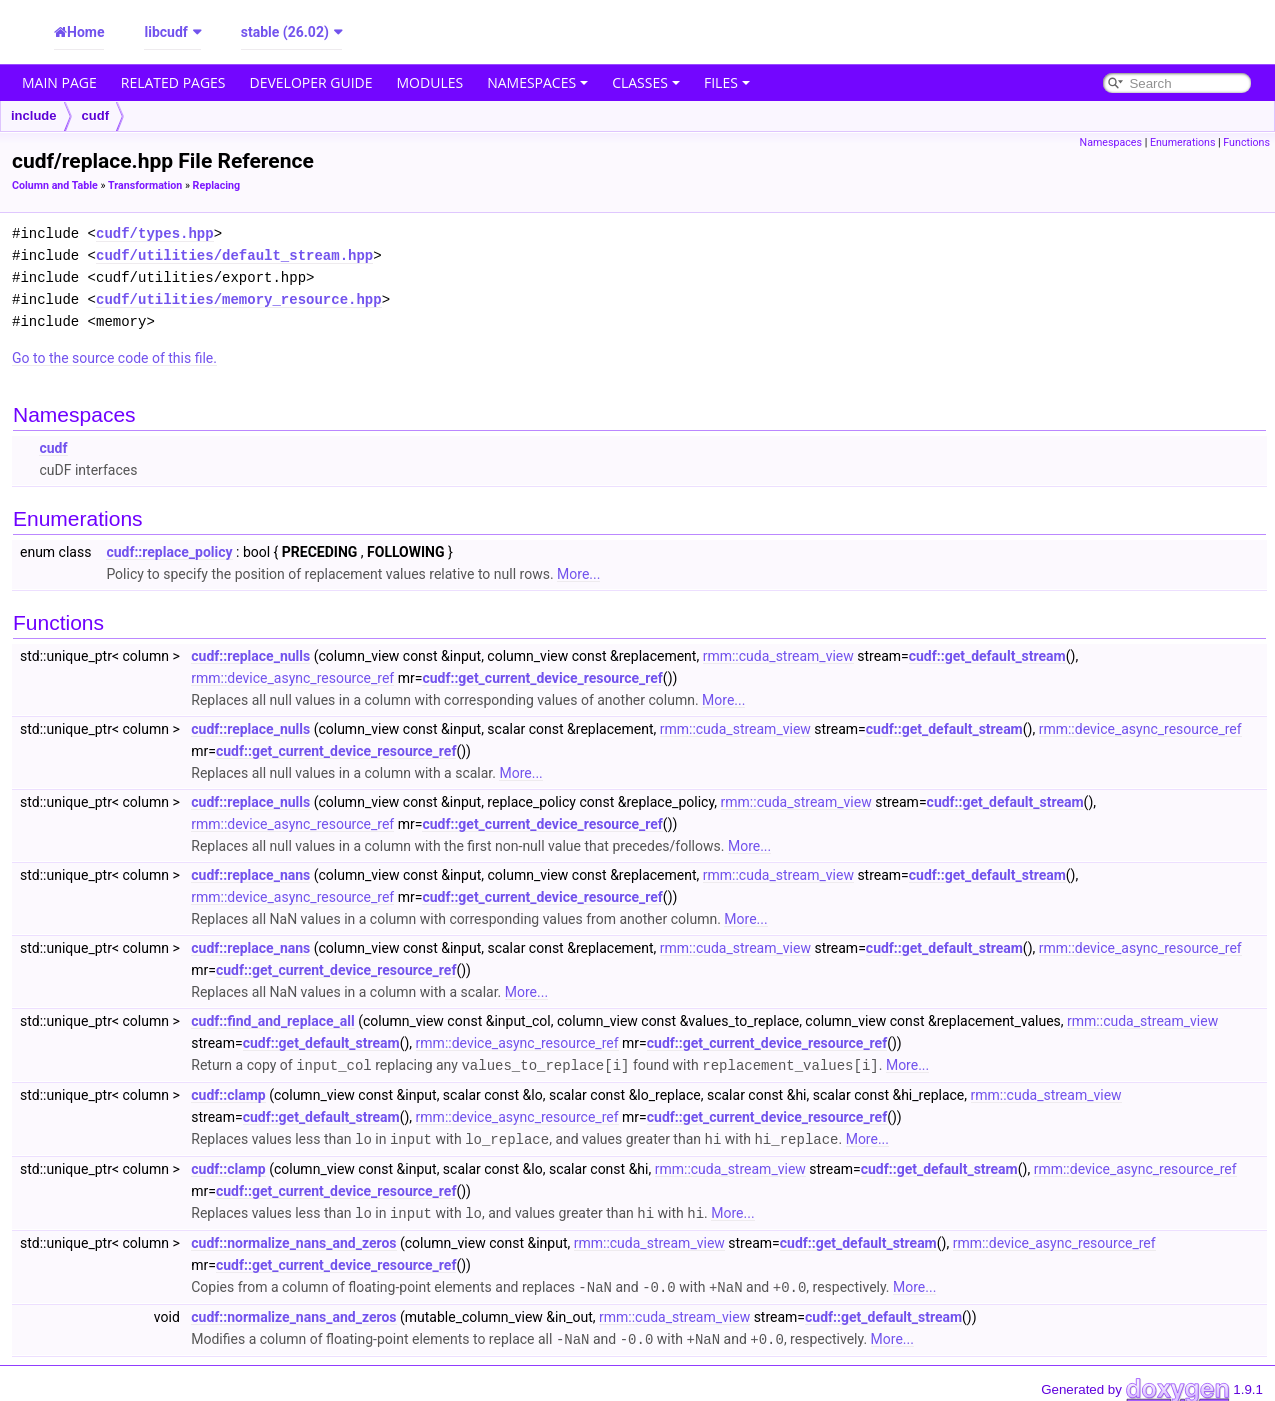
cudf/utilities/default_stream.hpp (234, 255)
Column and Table (55, 185)
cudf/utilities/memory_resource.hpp (239, 299)
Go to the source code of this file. (114, 358)
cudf (95, 115)
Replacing (217, 185)
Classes (646, 82)
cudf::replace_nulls (250, 656)
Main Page (59, 82)
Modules (430, 82)
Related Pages (173, 82)
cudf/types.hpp (155, 233)
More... (578, 574)
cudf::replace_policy (169, 552)
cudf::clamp (228, 1094)
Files (727, 82)
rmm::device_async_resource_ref (292, 678)
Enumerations (1183, 142)
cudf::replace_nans (250, 875)
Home (85, 32)
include (34, 115)
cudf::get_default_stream (987, 656)
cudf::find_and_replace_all (272, 1021)
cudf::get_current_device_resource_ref (542, 678)
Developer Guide (311, 82)
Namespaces (537, 82)
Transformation (145, 185)
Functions (1246, 142)
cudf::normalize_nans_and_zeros (293, 1240)
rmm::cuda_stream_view (778, 656)
